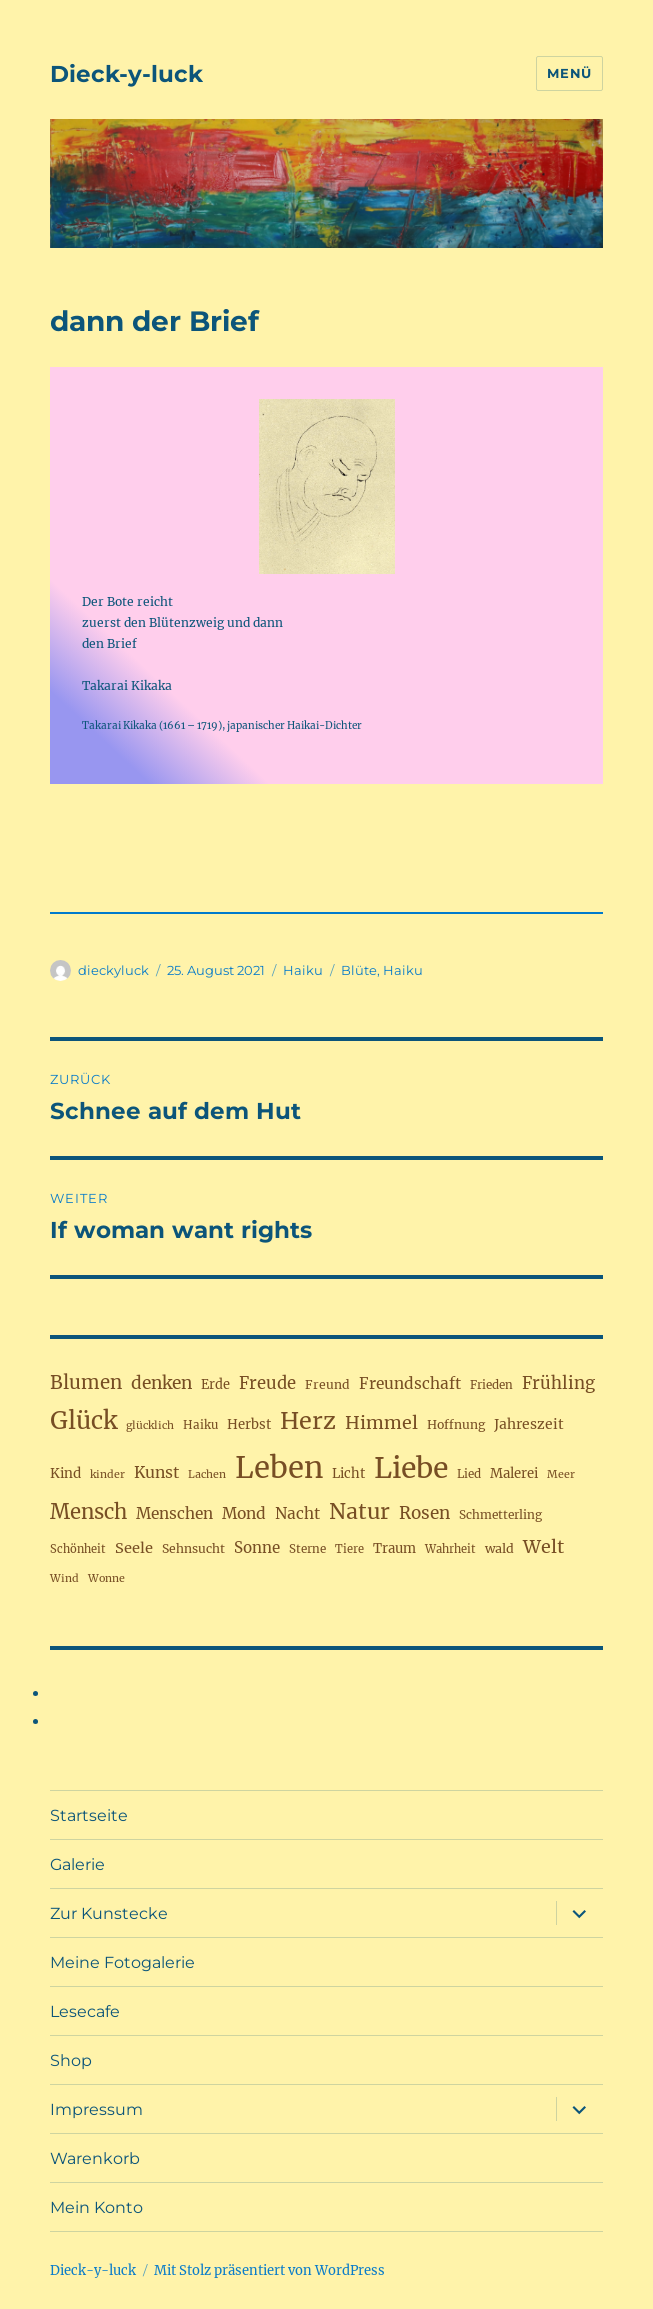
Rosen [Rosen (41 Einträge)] (424, 1513)
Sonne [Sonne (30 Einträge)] (257, 1547)
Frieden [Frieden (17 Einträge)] (491, 1385)
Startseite (89, 1815)
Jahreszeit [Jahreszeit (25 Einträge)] (529, 1424)
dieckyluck (113, 970)
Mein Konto (96, 2207)
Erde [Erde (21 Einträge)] (215, 1384)
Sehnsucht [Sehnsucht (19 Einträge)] (193, 1548)
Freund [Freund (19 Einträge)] (327, 1384)
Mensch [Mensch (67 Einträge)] (88, 1512)
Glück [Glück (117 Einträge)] (83, 1420)
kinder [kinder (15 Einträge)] (107, 1474)
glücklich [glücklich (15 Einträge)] (150, 1425)
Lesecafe (85, 2011)
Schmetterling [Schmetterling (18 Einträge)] (500, 1514)
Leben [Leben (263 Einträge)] (279, 1467)
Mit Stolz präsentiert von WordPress (269, 2270)
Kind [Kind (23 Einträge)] (65, 1473)
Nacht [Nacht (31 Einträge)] (297, 1513)
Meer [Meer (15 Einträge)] (561, 1474)
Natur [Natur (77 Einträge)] (359, 1511)
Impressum (96, 2109)
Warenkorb (95, 2158)
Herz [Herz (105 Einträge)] (308, 1420)
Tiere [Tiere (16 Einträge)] (349, 1549)
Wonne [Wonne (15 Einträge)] (106, 1578)
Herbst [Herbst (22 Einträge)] (249, 1424)
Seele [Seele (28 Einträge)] (134, 1548)
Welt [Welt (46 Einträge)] (543, 1546)
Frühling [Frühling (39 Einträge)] (558, 1383)
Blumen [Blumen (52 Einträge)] (86, 1382)
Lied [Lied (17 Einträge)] (469, 1474)
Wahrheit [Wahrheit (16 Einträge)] (450, 1549)
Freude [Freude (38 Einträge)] (267, 1383)
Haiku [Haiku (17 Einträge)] (200, 1425)
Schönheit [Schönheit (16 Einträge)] (78, 1549)
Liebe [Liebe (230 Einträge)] (411, 1468)
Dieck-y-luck (126, 74)
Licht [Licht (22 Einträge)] (348, 1473)
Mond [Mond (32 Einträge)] (244, 1513)
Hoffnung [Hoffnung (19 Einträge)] (456, 1424)
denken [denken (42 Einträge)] (161, 1383)
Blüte (359, 970)
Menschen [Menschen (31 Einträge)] (174, 1513)
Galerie (77, 1864)
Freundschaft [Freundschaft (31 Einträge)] (410, 1383)
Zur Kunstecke (109, 1913)
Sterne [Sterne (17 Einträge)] (307, 1549)
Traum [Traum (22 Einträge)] (394, 1548)
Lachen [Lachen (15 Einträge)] (207, 1474)
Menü (569, 73)
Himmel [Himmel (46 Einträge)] (381, 1422)
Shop (71, 2060)
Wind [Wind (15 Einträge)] (64, 1578)
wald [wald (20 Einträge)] (499, 1548)
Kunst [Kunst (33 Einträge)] (156, 1472)
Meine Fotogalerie (122, 1962)
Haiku (303, 970)
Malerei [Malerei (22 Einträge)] (514, 1473)
